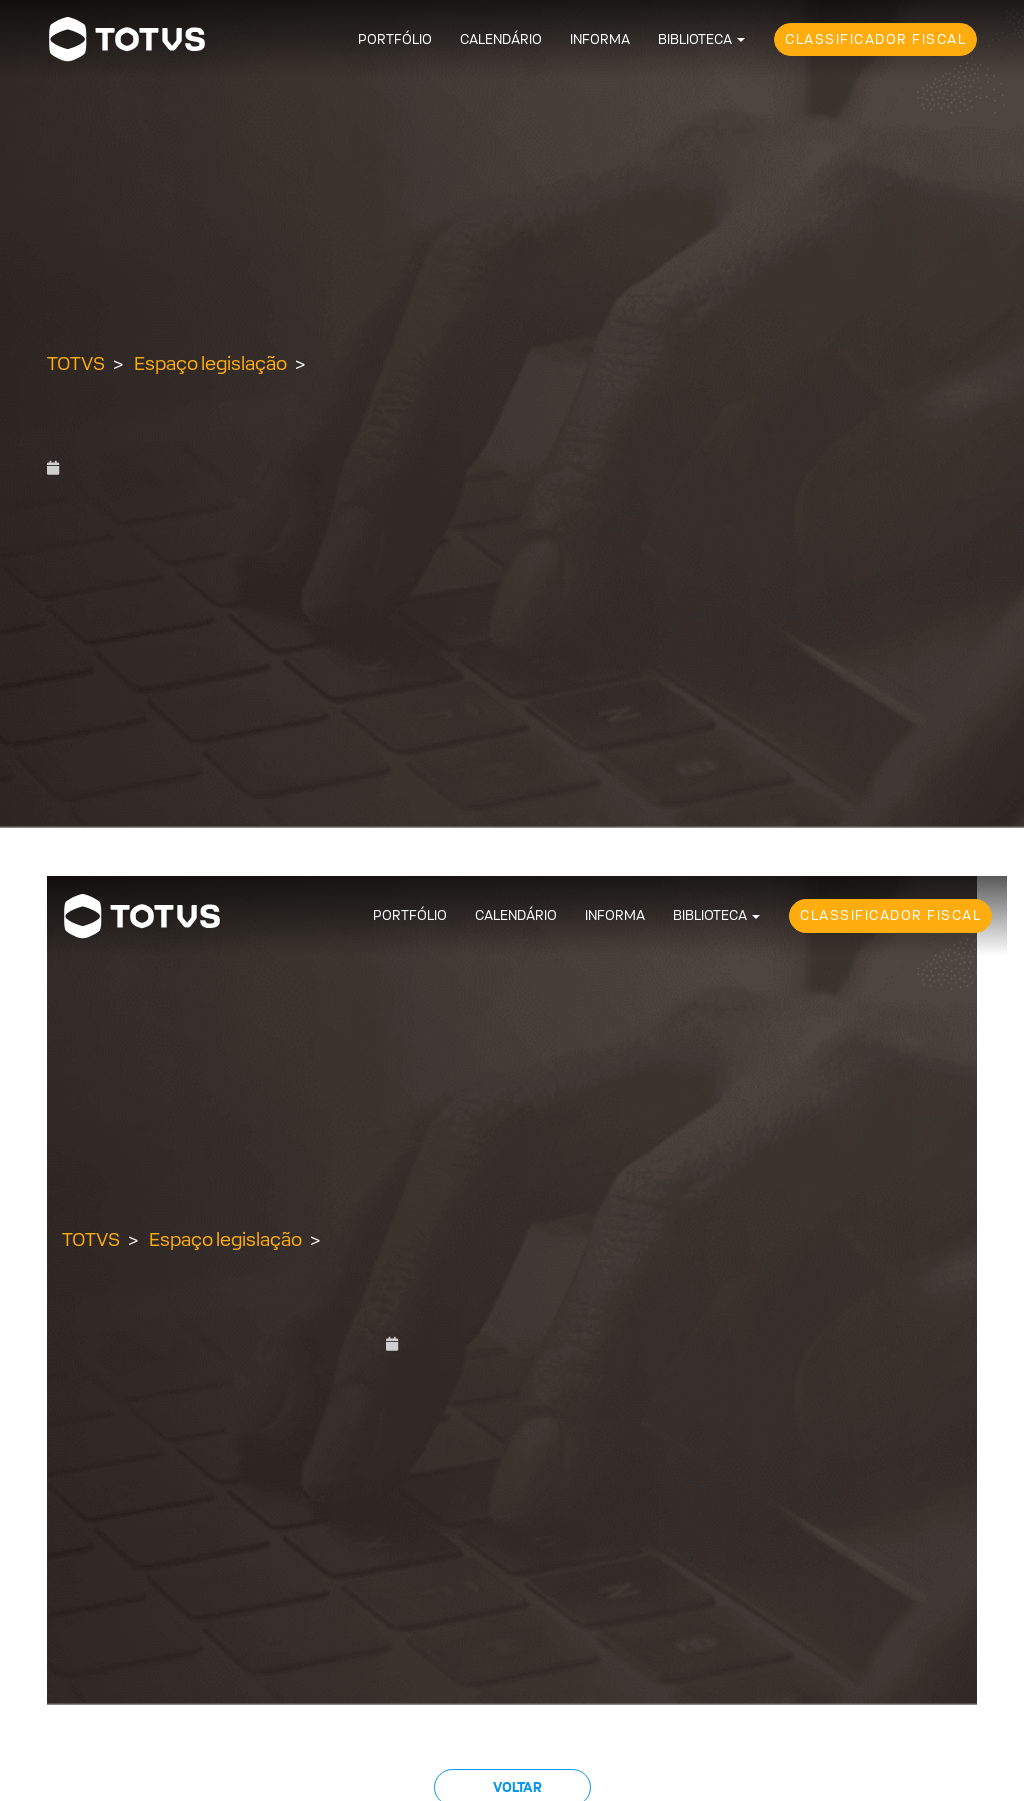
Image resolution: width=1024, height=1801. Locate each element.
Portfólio (395, 39)
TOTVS (76, 363)
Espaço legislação (210, 363)
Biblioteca (695, 39)
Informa (600, 39)
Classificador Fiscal (875, 39)
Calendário (501, 39)
